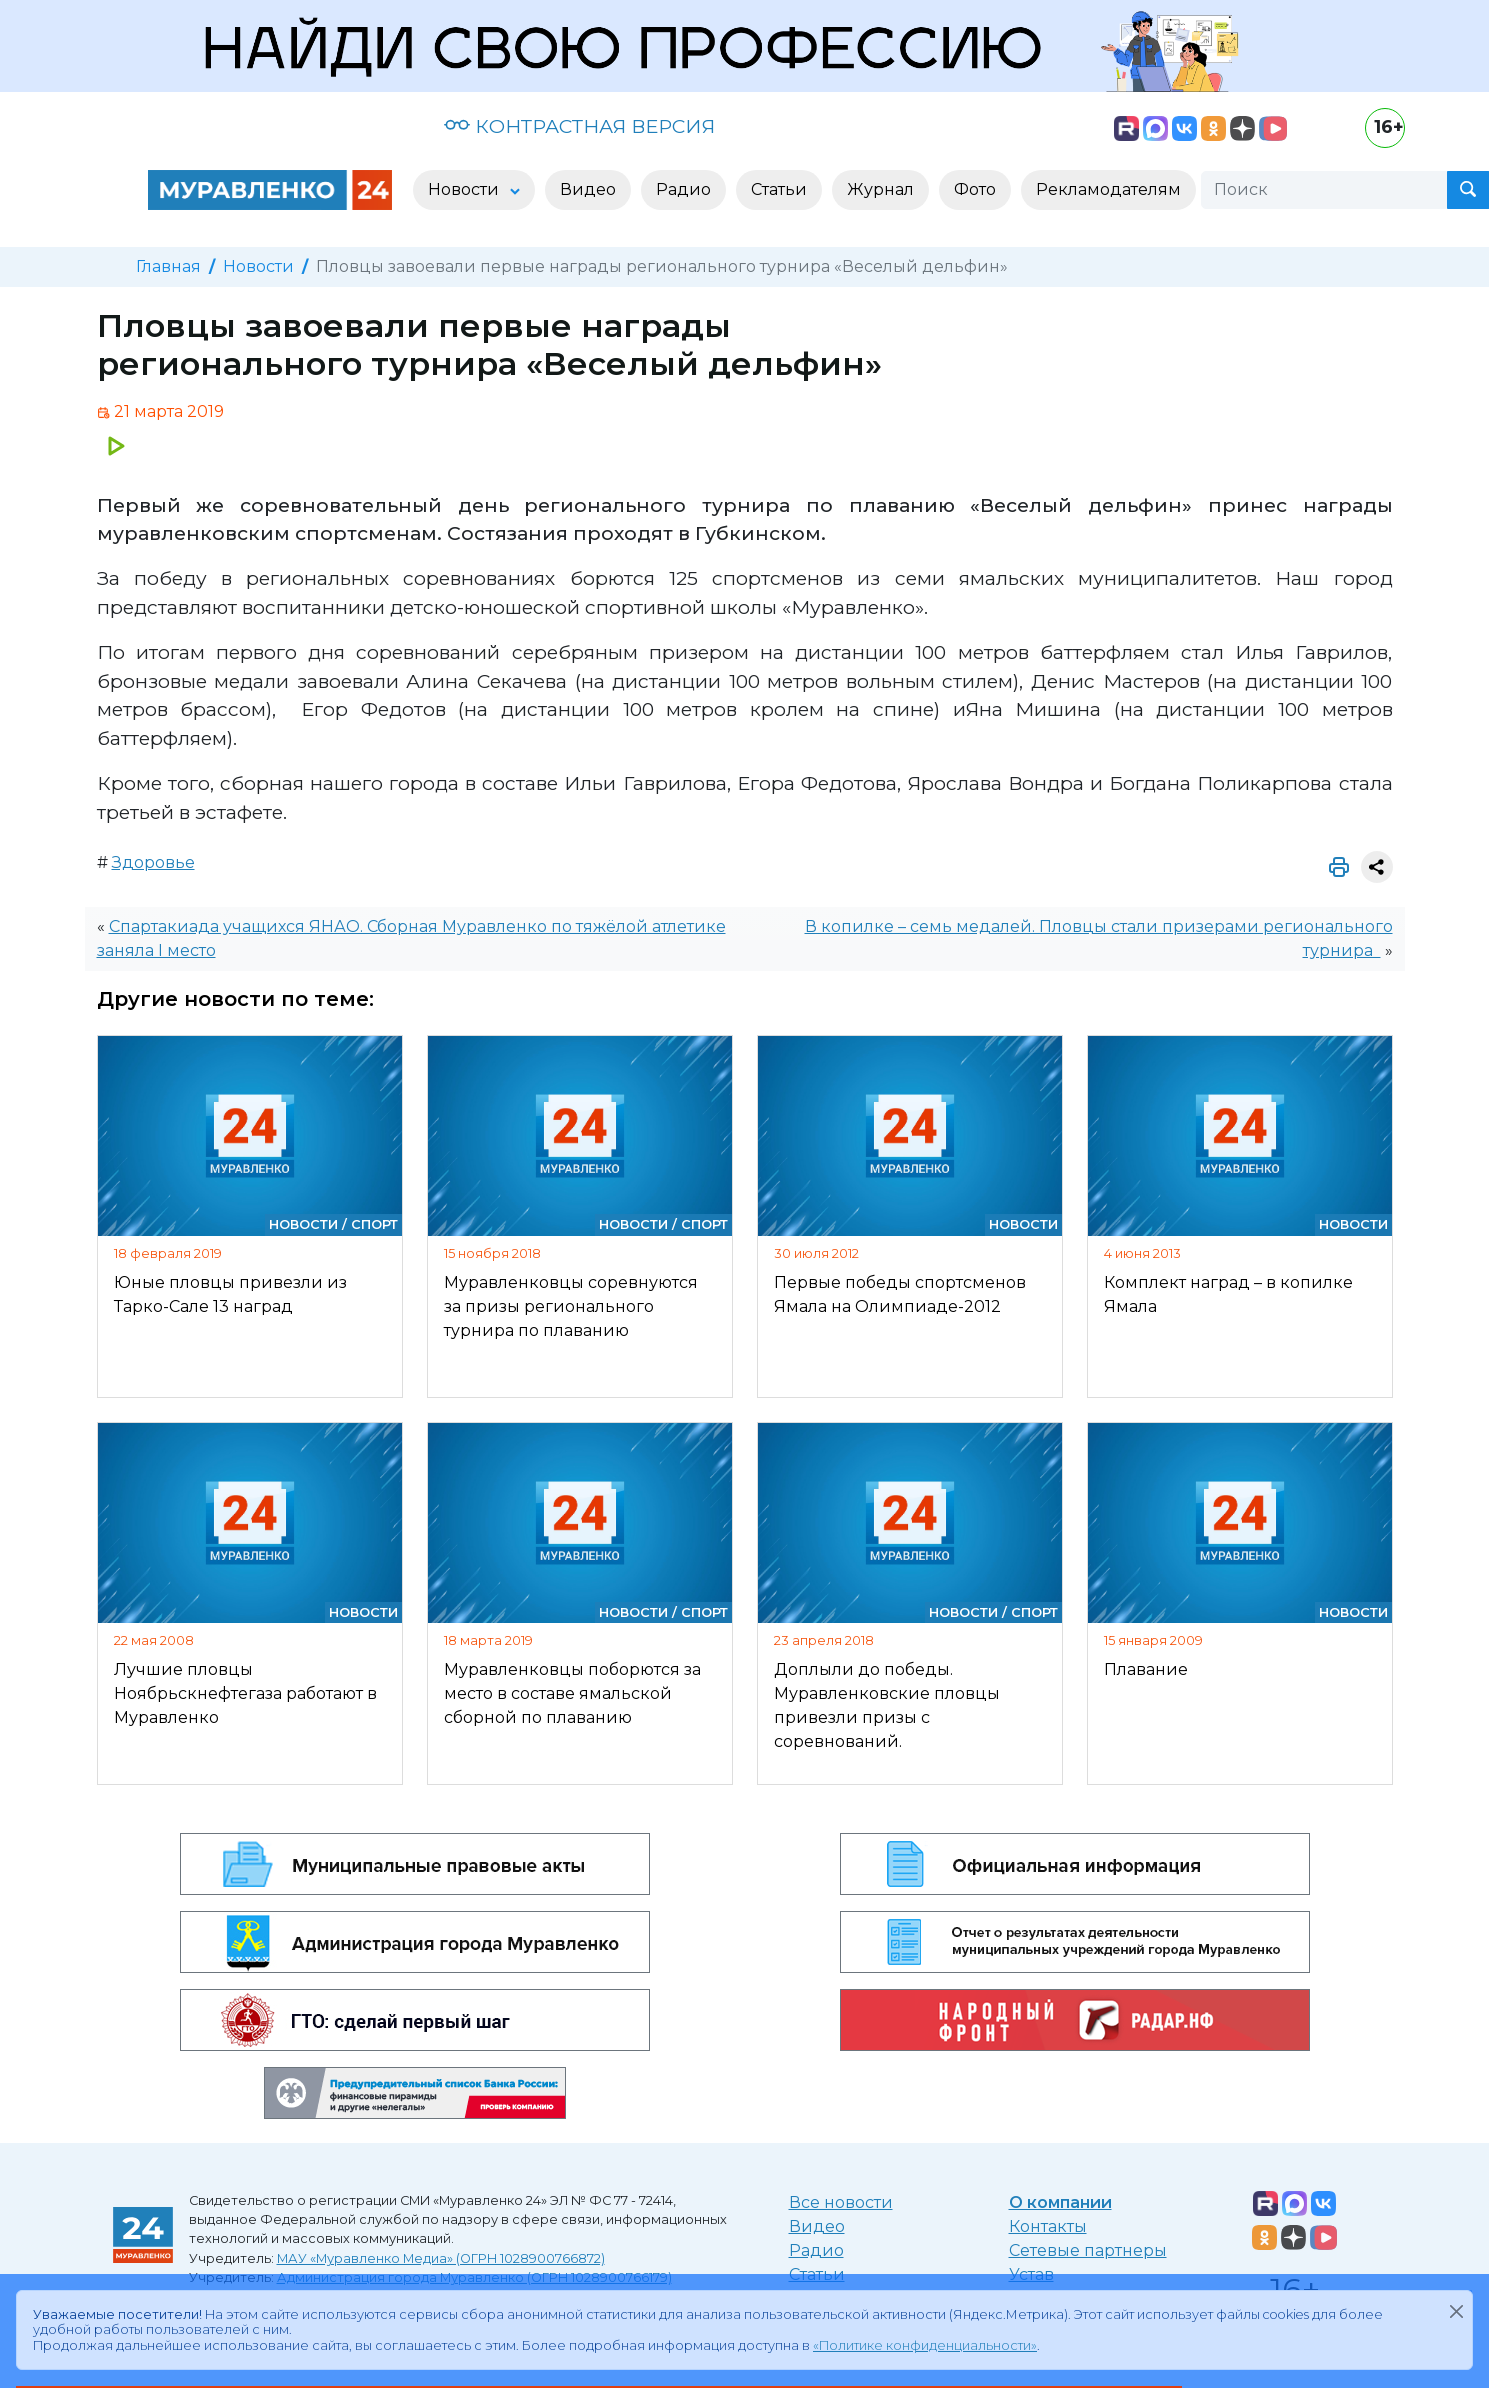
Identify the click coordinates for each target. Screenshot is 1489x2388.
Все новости (841, 2202)
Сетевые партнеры (1088, 2250)
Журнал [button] (880, 189)
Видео (817, 2226)
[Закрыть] (1456, 2311)
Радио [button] (683, 189)
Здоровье (153, 862)
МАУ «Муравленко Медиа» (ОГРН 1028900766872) (441, 2258)
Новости (258, 266)
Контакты (1048, 2226)
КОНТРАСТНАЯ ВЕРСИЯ (579, 126)
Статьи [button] (779, 189)
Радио (816, 2250)
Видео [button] (588, 189)
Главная (168, 266)
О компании (1060, 2202)
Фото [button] (975, 189)
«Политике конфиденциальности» (925, 2345)
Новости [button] (465, 189)
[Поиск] (1324, 190)
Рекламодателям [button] (1108, 189)
